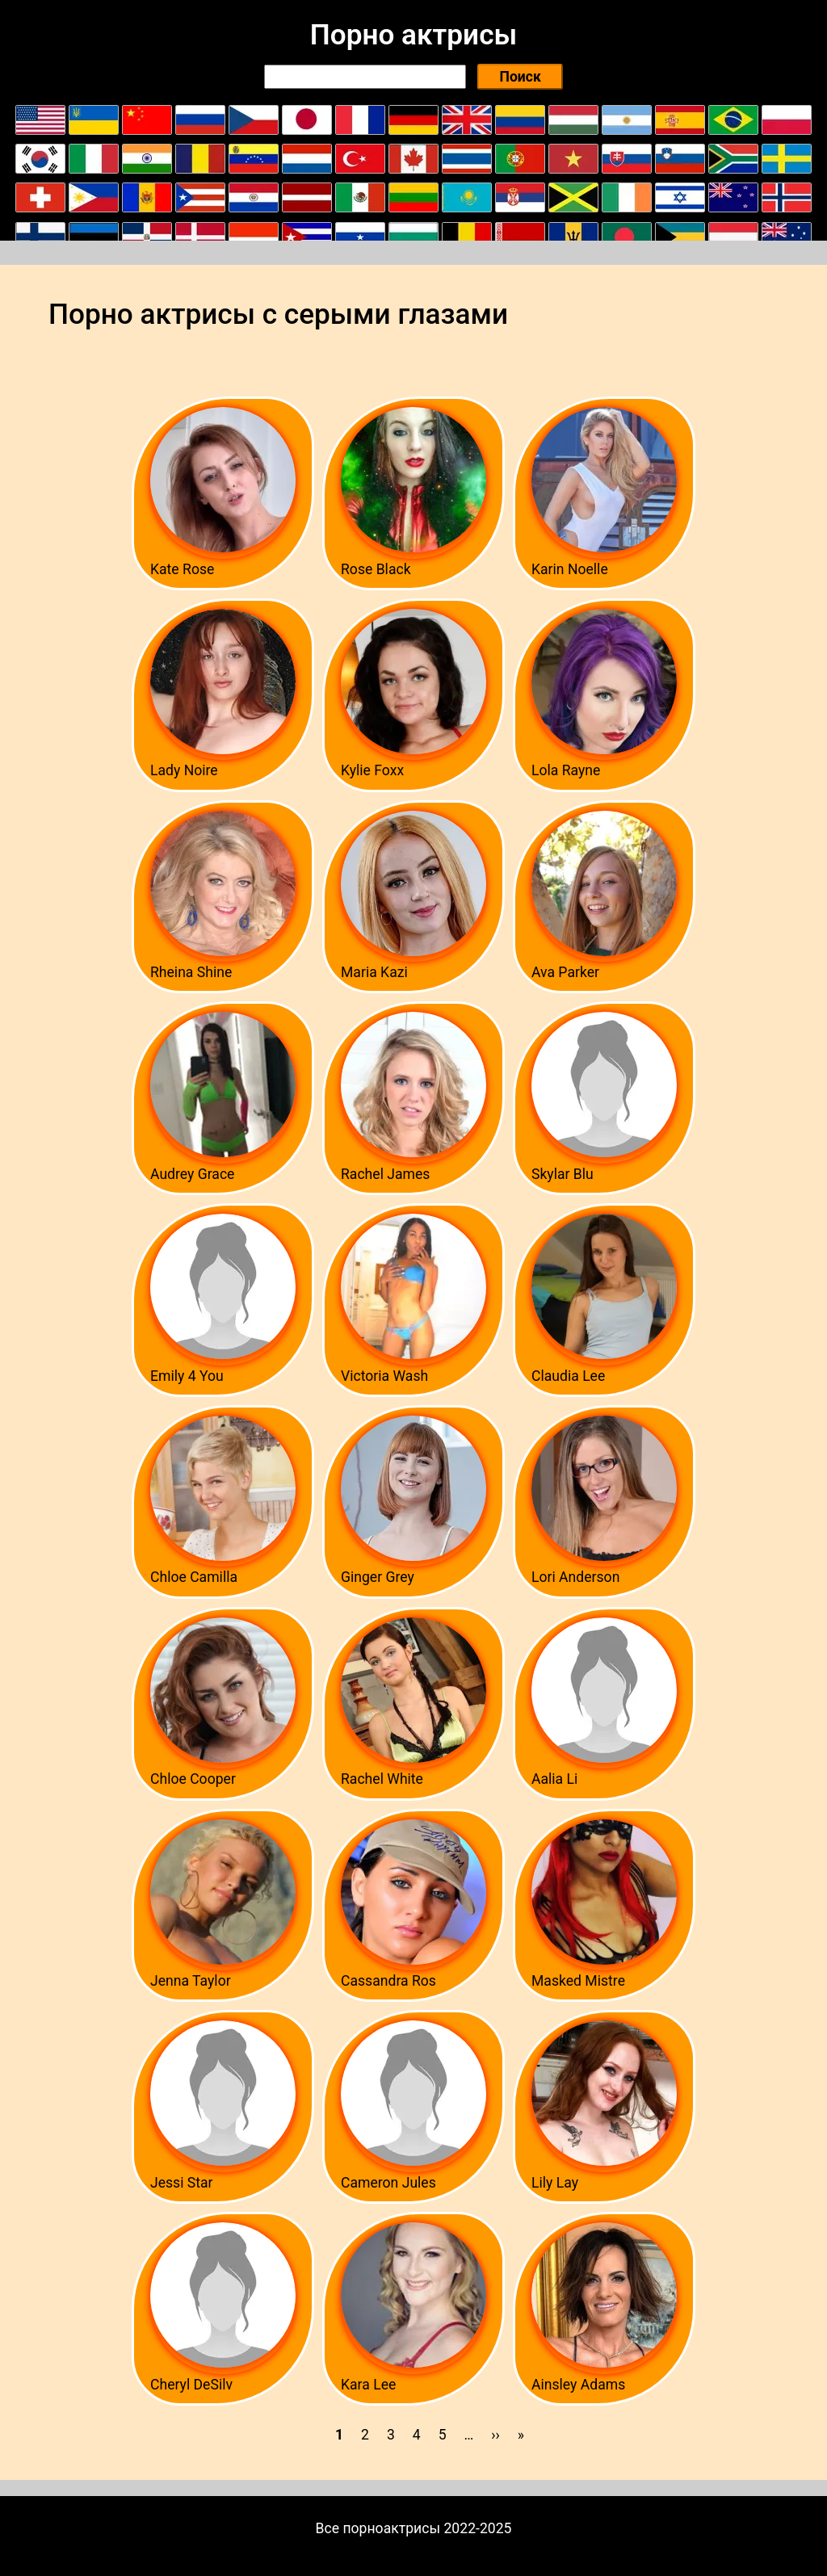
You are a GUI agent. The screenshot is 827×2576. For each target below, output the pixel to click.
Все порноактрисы (378, 2528)
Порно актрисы (413, 35)
